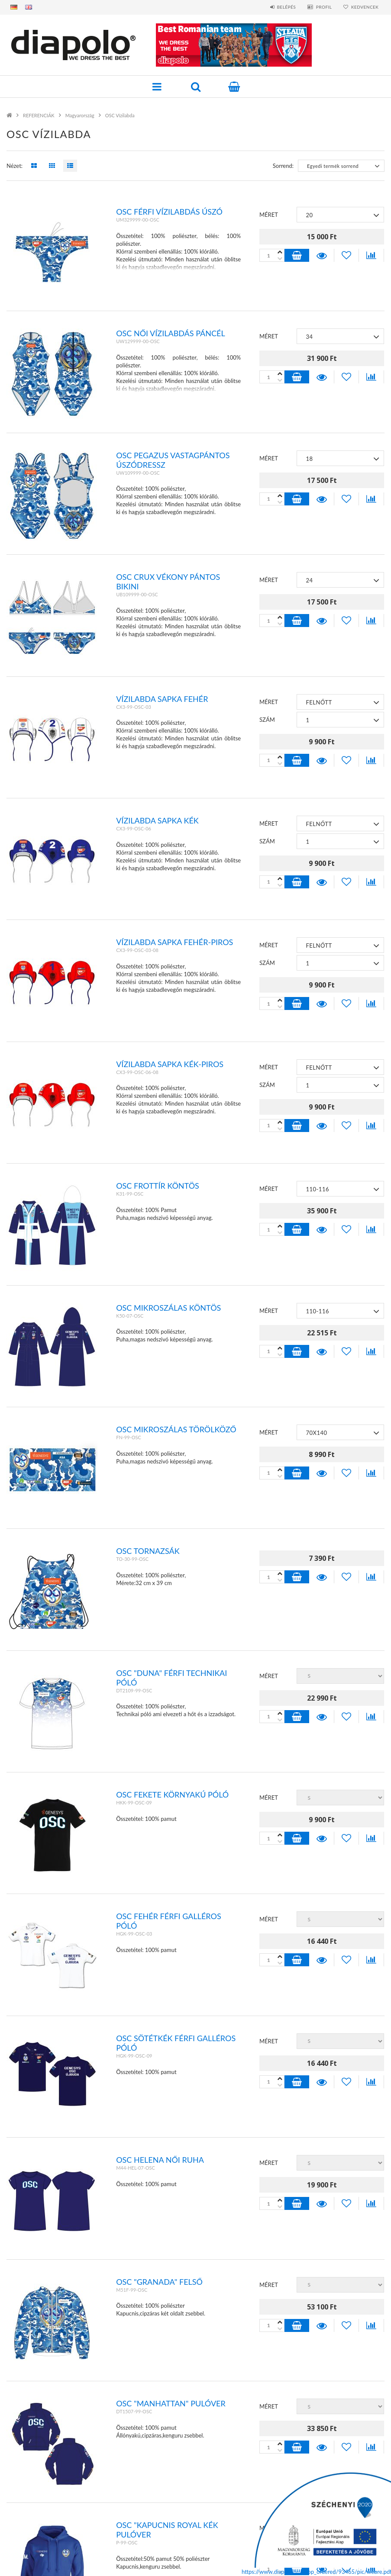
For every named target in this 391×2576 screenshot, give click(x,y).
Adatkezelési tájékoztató (238, 2486)
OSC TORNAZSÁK (147, 1551)
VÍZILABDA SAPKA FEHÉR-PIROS (174, 942)
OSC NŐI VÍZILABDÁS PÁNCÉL (170, 333)
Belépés (283, 7)
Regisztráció (35, 2486)
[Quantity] (271, 255)
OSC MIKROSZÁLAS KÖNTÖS (168, 1307)
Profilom (30, 2498)
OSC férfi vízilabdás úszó (169, 211)
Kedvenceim (33, 2521)
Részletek (321, 255)
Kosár (25, 2509)
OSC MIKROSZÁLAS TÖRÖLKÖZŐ (176, 1429)
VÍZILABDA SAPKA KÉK (157, 820)
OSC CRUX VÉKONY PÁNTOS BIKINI (168, 581)
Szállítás (215, 2509)
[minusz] (280, 252)
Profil (322, 7)
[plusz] (280, 258)
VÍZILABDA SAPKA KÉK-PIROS (169, 1064)
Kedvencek (364, 7)
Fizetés (212, 2498)
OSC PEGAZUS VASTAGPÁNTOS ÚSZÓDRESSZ (172, 460)
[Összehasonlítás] (371, 255)
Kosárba (297, 255)
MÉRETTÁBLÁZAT (38, 2533)
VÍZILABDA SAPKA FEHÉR (162, 699)
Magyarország (79, 115)
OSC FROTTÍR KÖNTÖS (157, 1185)
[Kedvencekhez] (346, 255)
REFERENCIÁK (39, 115)
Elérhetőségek (223, 2521)
